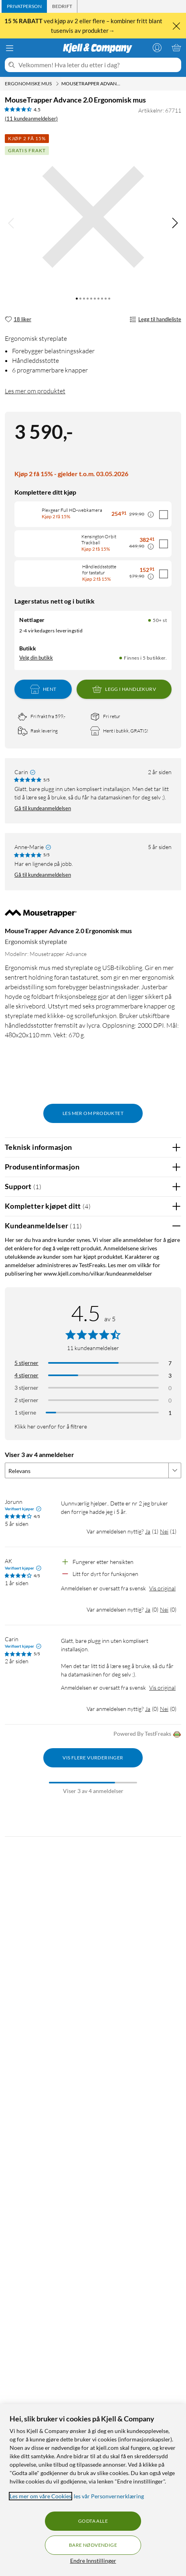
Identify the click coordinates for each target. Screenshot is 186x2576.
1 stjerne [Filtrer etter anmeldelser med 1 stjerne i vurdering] (25, 1410)
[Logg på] (157, 47)
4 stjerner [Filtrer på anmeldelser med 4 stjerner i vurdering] (26, 1372)
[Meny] (9, 48)
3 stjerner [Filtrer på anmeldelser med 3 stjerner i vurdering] (26, 1385)
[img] (174, 223)
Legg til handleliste (155, 320)
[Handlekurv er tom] (176, 47)
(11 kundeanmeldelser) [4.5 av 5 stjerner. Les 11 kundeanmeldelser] (31, 118)
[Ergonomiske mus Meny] (57, 84)
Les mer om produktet (35, 391)
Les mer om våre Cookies (40, 2496)
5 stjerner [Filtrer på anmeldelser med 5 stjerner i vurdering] (26, 1360)
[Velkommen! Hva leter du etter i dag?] (98, 65)
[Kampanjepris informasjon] (151, 514)
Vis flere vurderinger (93, 1755)
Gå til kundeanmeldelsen (42, 806)
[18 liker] (18, 319)
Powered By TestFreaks (147, 1732)
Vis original (162, 1585)
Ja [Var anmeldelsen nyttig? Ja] (147, 1528)
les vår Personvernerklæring (109, 2496)
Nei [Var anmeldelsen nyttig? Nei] (164, 1528)
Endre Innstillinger (93, 2560)
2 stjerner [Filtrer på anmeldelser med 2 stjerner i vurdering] (26, 1397)
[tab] (24, 6)
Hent (43, 687)
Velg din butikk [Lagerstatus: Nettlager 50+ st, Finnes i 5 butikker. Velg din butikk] (36, 655)
